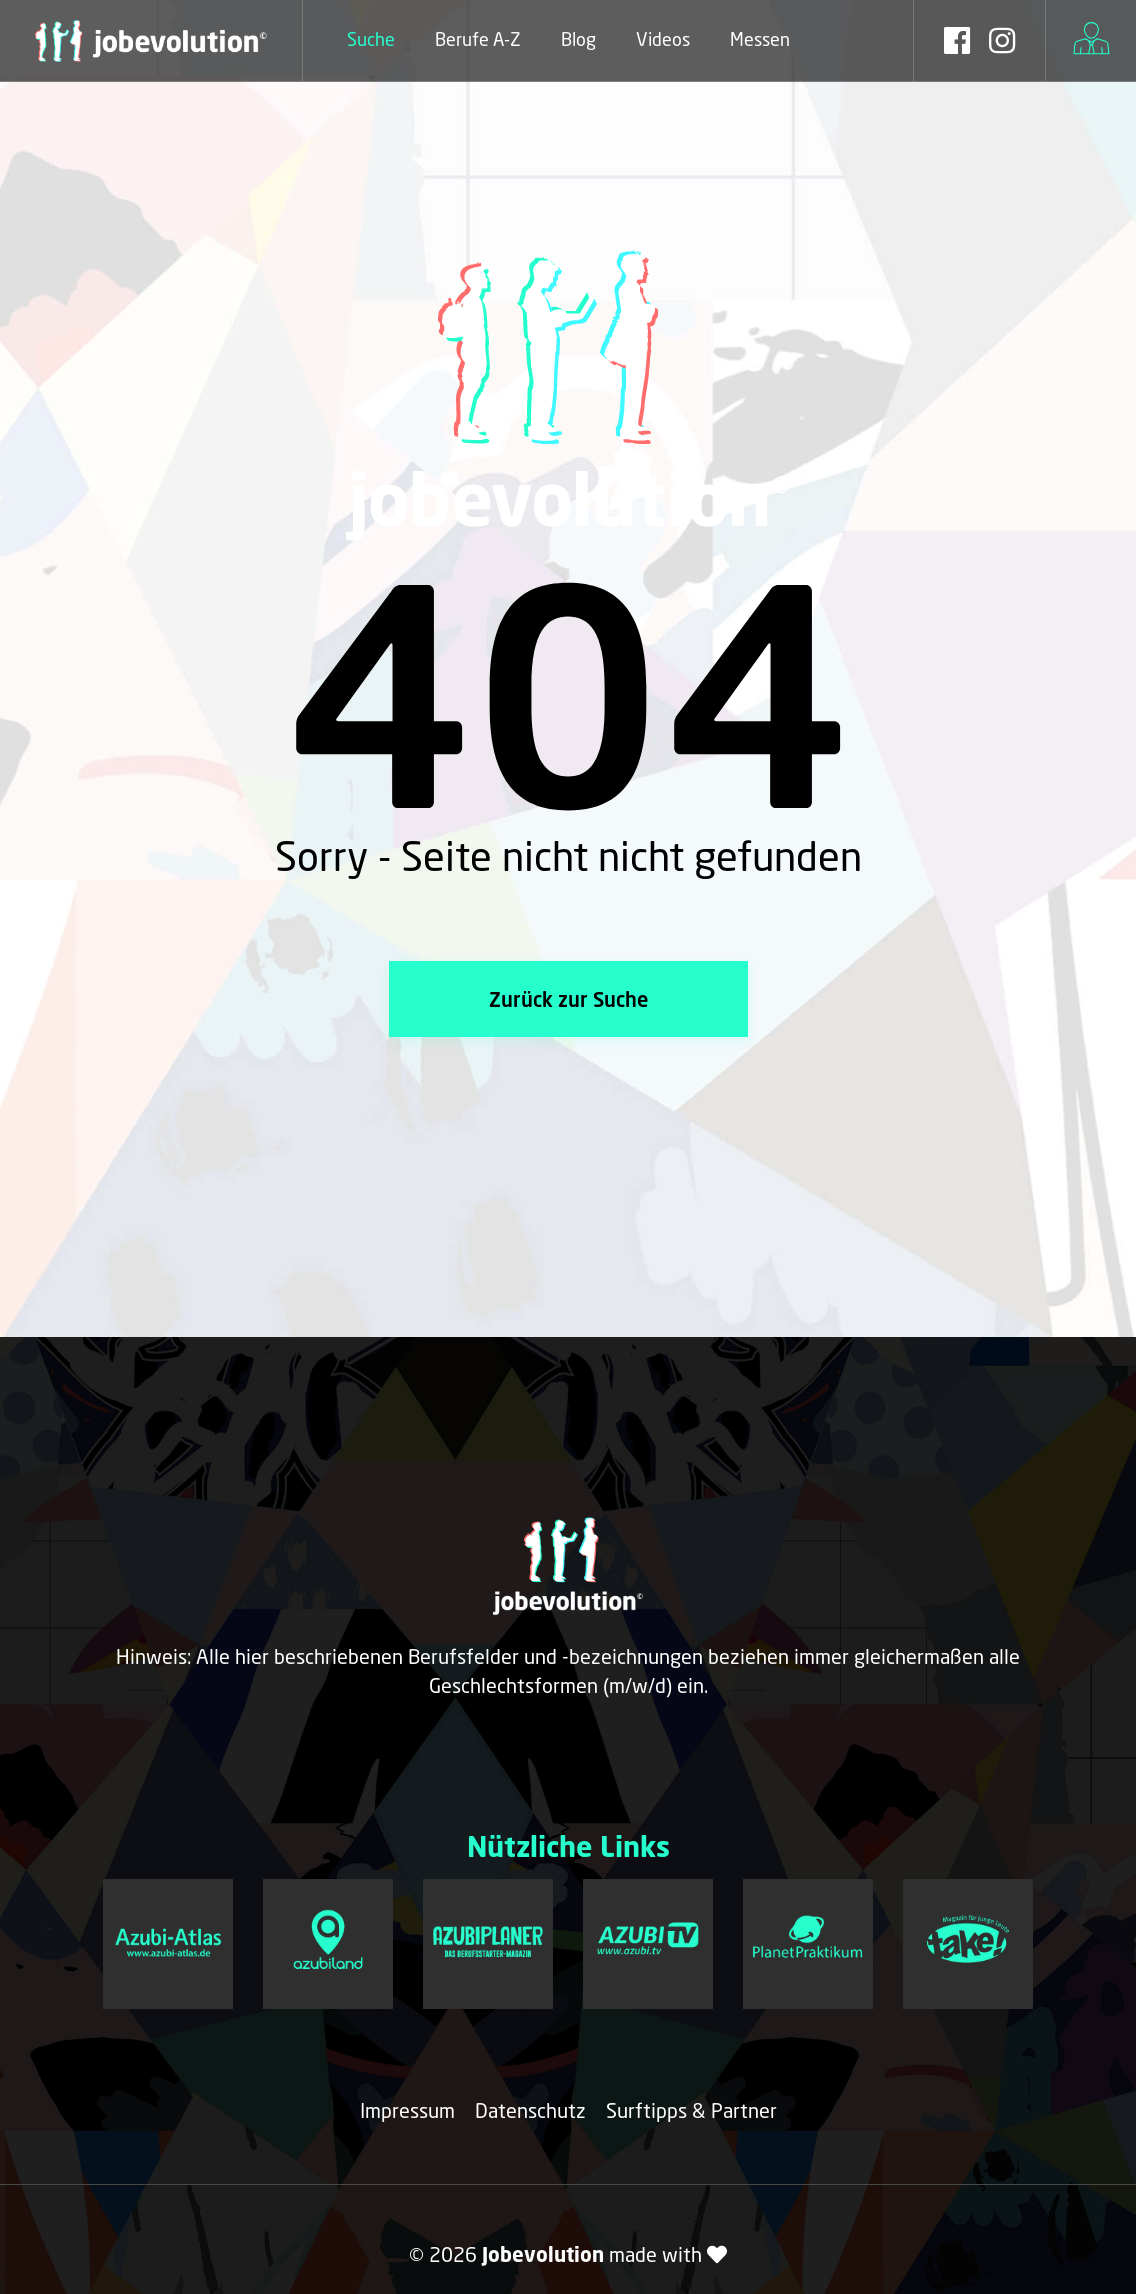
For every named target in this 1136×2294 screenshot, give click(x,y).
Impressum (407, 2110)
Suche (371, 39)
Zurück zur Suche (568, 999)
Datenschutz (530, 2110)
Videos (663, 39)
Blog (578, 39)
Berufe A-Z (478, 39)
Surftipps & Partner (691, 2110)
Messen (760, 39)
